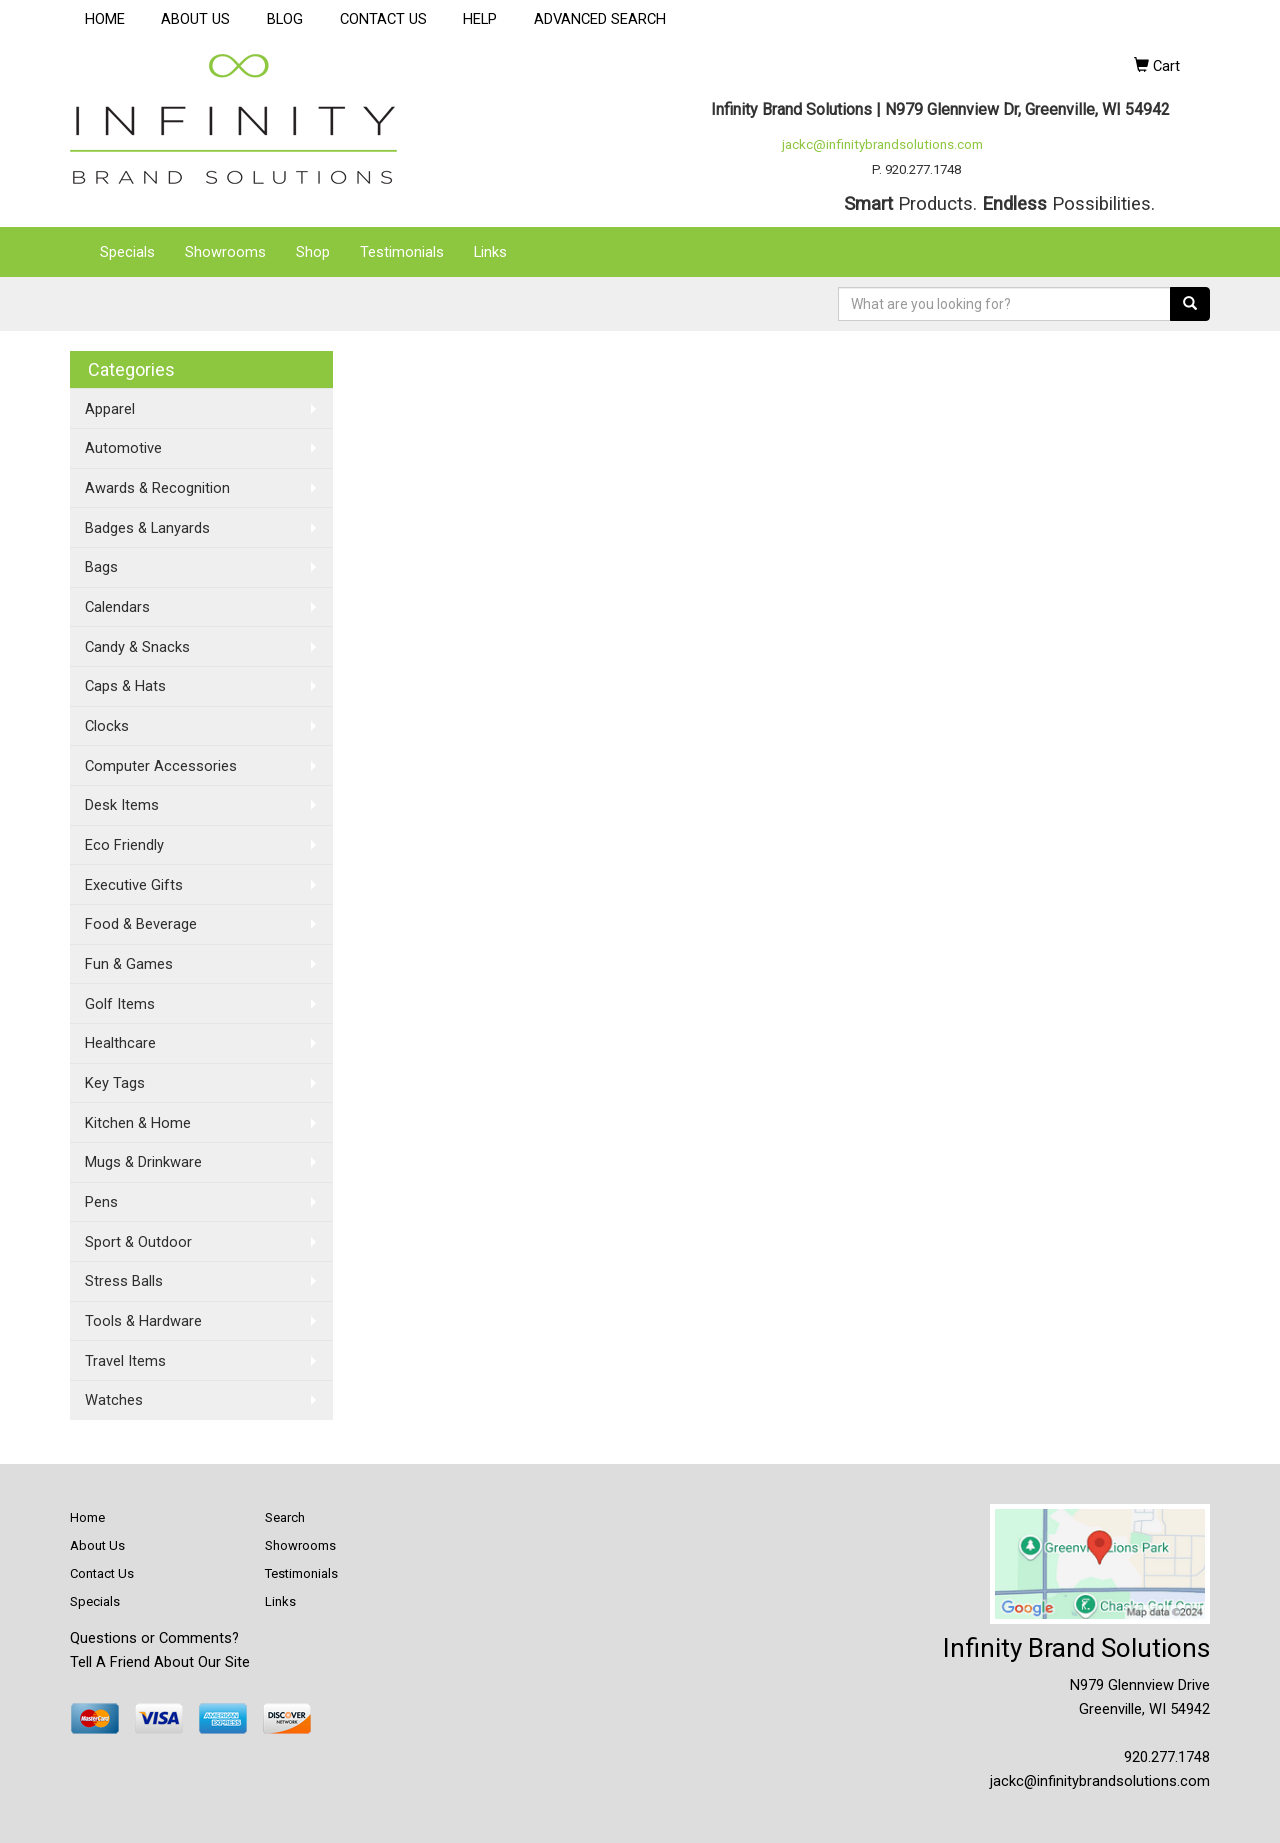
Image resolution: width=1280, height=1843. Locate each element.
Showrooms (225, 252)
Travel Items (125, 1361)
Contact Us (102, 1573)
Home (87, 1517)
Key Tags (115, 1083)
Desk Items (122, 805)
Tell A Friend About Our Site (160, 1662)
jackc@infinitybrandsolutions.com (882, 144)
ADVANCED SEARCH (600, 19)
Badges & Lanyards (147, 528)
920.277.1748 (1167, 1757)
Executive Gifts (134, 885)
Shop (313, 252)
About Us (97, 1545)
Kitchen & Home (138, 1123)
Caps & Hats (125, 686)
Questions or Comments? (154, 1638)
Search (285, 1517)
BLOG (285, 19)
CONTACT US (383, 19)
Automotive (123, 448)
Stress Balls (124, 1281)
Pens (101, 1202)
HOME (105, 19)
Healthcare (120, 1043)
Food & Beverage (141, 924)
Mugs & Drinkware (143, 1162)
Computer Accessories (161, 766)
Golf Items (120, 1004)
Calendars (117, 607)
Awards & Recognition (157, 488)
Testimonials (402, 252)
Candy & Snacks (137, 647)
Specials (127, 252)
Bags (101, 567)
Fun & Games (129, 964)
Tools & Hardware (143, 1321)
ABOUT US (195, 19)
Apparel (110, 409)
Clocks (107, 726)
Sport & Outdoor (138, 1242)
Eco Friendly (124, 845)
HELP (480, 19)
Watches (114, 1400)
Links (490, 252)
